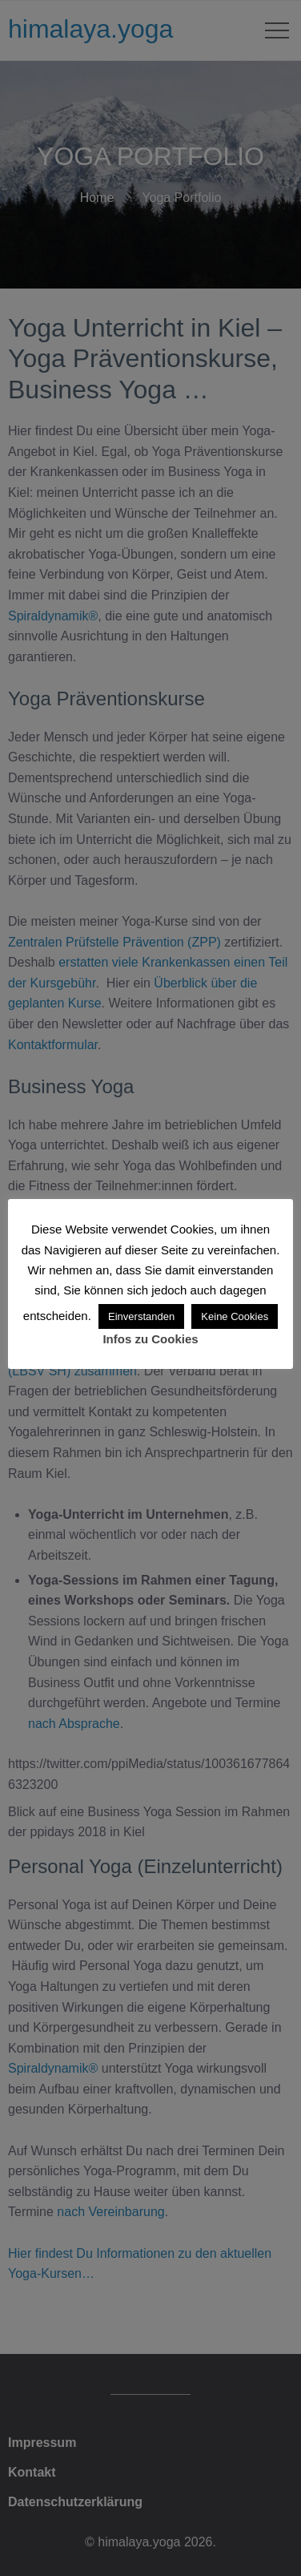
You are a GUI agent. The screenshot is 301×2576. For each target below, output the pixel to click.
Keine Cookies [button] (234, 1316)
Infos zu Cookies (150, 1339)
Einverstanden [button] (141, 1316)
